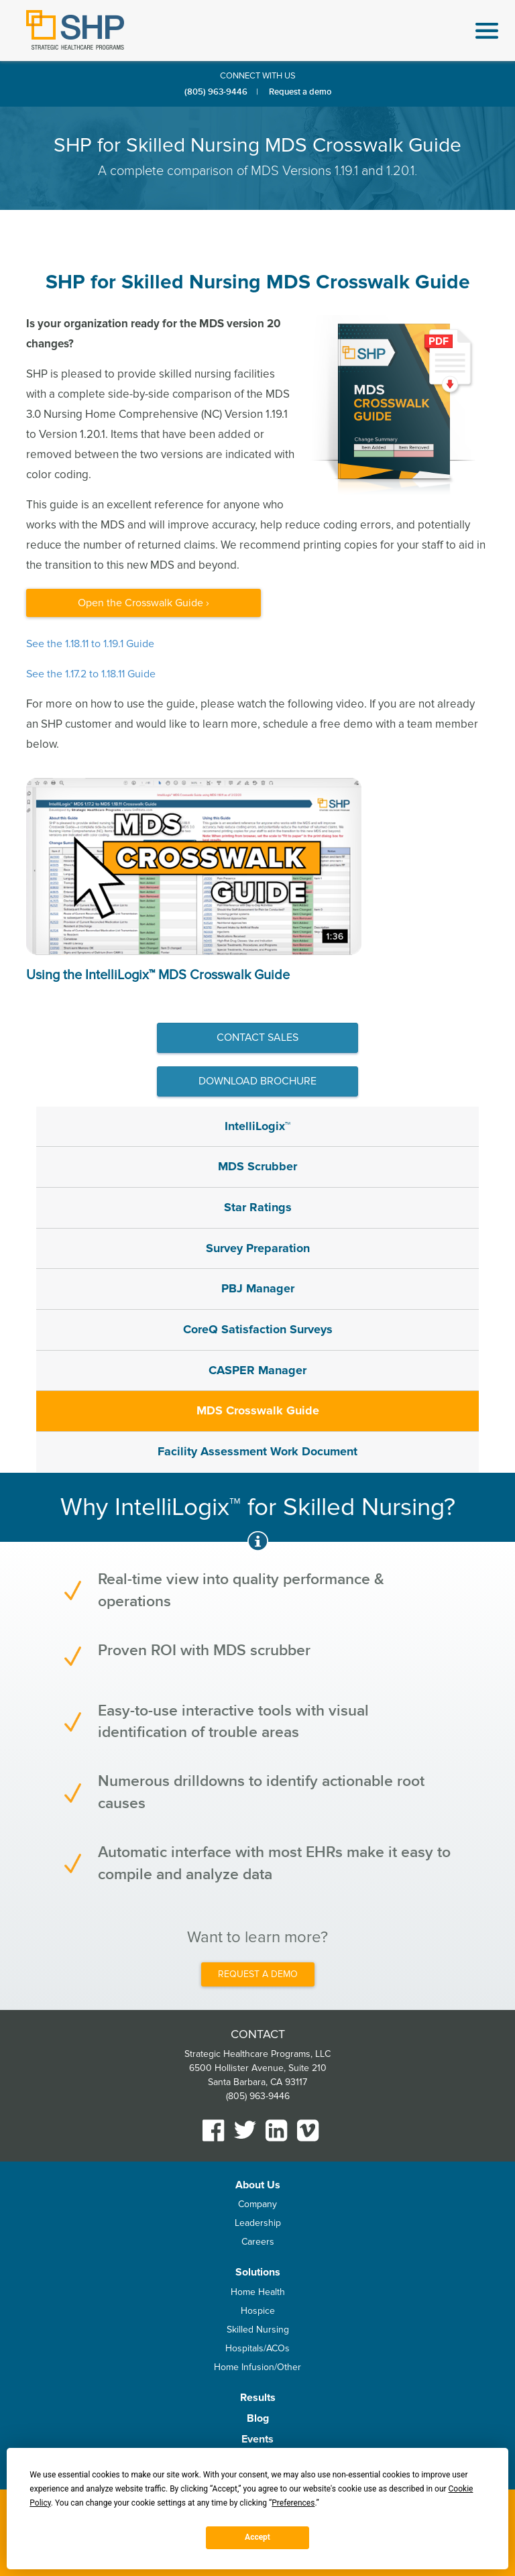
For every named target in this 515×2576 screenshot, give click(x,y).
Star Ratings (258, 1207)
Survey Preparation (258, 1248)
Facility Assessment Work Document (257, 1451)
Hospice (258, 2310)
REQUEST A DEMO (258, 1974)
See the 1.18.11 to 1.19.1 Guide (90, 644)
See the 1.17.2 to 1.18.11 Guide (91, 674)
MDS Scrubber (257, 1166)
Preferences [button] (293, 2503)
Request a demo (300, 92)
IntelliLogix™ (257, 1126)
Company (257, 2204)
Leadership (258, 2223)
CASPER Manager (257, 1370)
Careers (257, 2241)
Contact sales (257, 1037)
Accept (257, 2537)
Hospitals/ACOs (257, 2348)
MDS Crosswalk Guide (257, 1410)
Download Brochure (257, 1081)
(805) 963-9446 (215, 92)
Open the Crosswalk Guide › (143, 603)
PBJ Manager (257, 1288)
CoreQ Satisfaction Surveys (258, 1329)
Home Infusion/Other (257, 2367)
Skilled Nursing (258, 2329)
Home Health (258, 2292)
